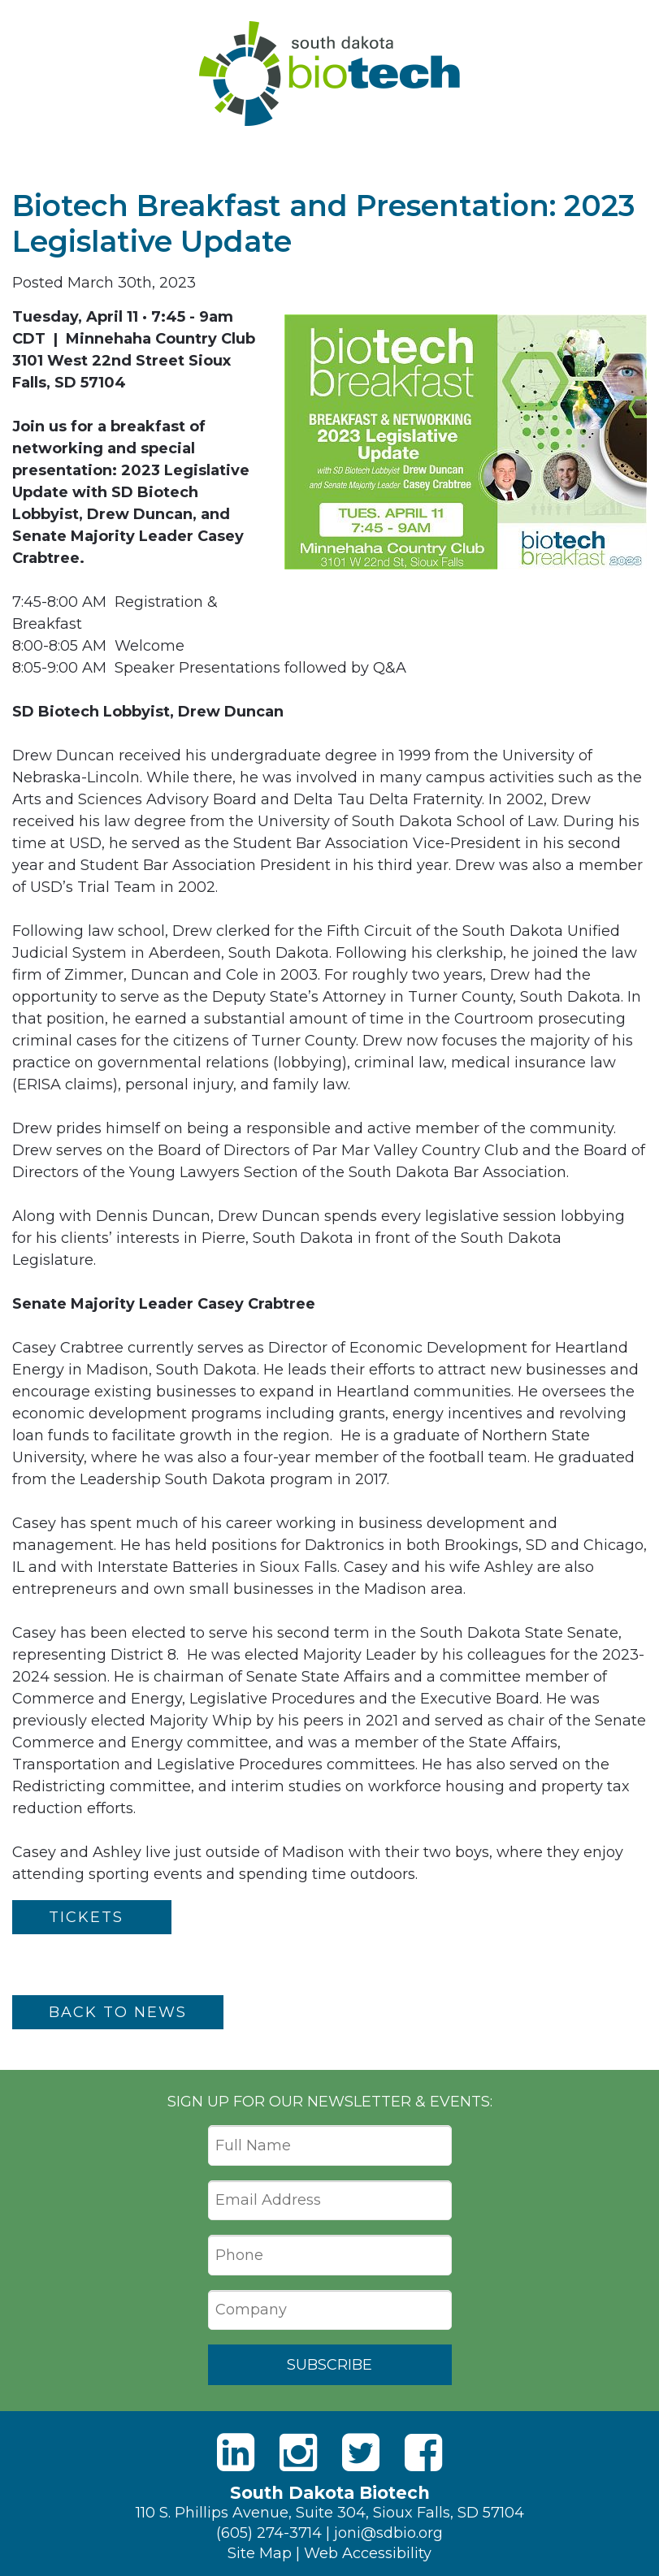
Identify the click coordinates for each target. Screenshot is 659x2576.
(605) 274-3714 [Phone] (269, 2533)
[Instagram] (298, 2453)
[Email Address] (330, 2200)
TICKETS (92, 1917)
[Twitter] (361, 2453)
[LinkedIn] (236, 2453)
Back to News (118, 2012)
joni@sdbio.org (388, 2533)
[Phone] (330, 2255)
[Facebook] (423, 2453)
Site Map (260, 2553)
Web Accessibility (367, 2553)
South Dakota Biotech (329, 73)
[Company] (330, 2310)
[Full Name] (330, 2145)
